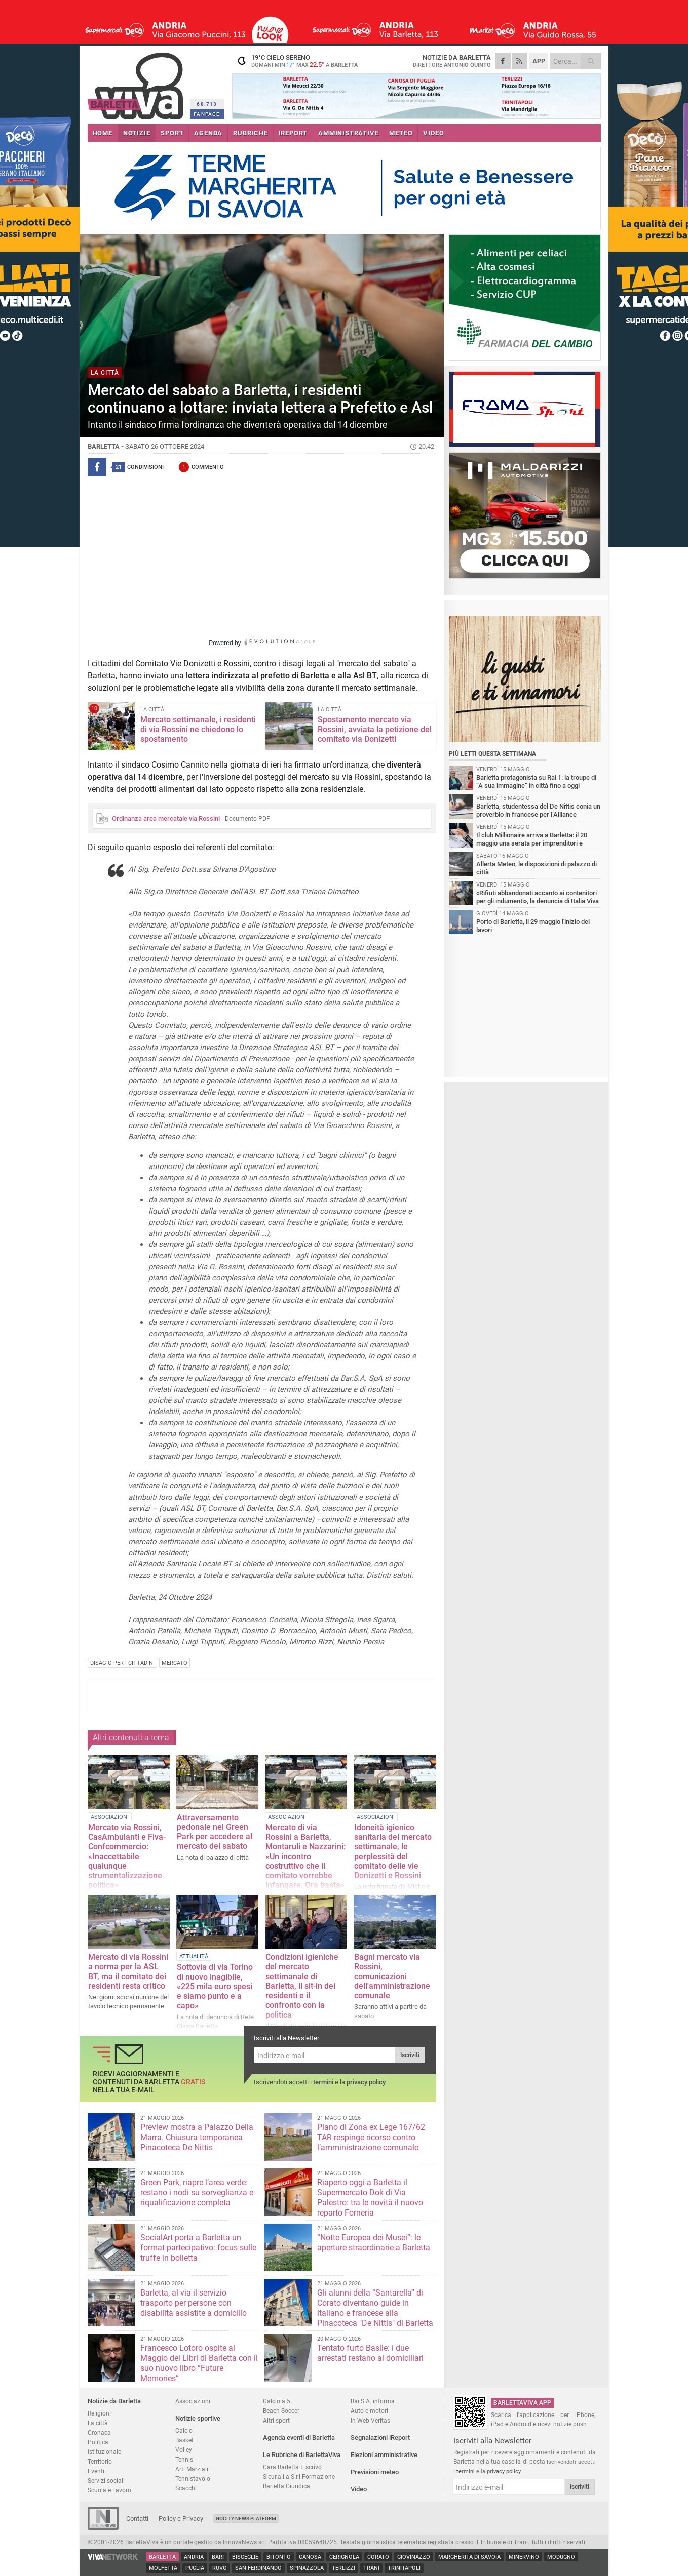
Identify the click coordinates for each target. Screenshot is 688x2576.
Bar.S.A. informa (373, 2401)
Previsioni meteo (375, 2472)
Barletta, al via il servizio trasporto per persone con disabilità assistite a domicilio (193, 2303)
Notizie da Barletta (114, 2401)
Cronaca (99, 2432)
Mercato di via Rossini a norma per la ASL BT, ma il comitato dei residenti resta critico (128, 1971)
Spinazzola (307, 2568)
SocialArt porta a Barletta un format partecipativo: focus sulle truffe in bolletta (198, 2248)
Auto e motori (369, 2410)
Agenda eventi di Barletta (299, 2437)
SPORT (172, 133)
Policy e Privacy (181, 2518)
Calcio (184, 2430)
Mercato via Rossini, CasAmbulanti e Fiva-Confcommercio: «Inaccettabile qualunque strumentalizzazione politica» (127, 1856)
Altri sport (276, 2420)
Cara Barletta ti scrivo (292, 2467)
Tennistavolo (192, 2478)
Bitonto (278, 2557)
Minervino (524, 2557)
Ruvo (219, 2568)
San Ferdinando (258, 2568)
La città (98, 2423)
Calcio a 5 (276, 2401)
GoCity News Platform (246, 2518)
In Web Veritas (370, 2420)
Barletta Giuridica (286, 2486)
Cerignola (344, 2557)
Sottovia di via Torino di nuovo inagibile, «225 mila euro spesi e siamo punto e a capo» (215, 1986)
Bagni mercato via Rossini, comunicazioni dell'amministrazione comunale (392, 1976)
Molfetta (163, 2568)
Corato (378, 2557)
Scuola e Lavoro (109, 2490)
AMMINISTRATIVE (348, 133)
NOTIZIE (136, 133)
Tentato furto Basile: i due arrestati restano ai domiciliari (370, 2353)
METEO (400, 133)
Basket (184, 2440)
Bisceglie (245, 2557)
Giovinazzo (413, 2557)
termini (323, 2082)
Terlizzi (343, 2568)
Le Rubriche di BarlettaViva (301, 2455)
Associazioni (192, 2401)
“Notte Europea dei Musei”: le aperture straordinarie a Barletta (373, 2242)
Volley (183, 2449)
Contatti (137, 2518)
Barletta (162, 2557)
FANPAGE (207, 114)
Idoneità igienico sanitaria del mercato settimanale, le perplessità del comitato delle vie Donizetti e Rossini (393, 1851)
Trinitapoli (404, 2568)
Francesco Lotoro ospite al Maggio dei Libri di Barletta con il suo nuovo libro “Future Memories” (199, 2363)
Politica (98, 2442)
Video (359, 2489)
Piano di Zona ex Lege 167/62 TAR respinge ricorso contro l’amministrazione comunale (371, 2137)
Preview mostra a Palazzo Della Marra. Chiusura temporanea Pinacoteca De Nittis (196, 2137)
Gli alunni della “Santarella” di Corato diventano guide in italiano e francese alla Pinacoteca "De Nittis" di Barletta (375, 2308)
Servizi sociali (106, 2480)
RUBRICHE (250, 133)
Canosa (310, 2557)
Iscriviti (409, 2055)
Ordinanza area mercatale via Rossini (166, 818)
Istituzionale (104, 2452)
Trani (371, 2568)
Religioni (99, 2413)
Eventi (96, 2471)
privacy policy (366, 2082)
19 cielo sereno (295, 61)
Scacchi (186, 2488)
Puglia (194, 2568)
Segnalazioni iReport (380, 2437)
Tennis (184, 2459)
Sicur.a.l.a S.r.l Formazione (299, 2476)
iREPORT (293, 133)
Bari (218, 2557)
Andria (194, 2557)
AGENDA (208, 133)
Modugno (561, 2557)
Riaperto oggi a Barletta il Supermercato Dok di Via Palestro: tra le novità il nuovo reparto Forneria (370, 2198)
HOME (102, 133)
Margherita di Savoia (469, 2557)
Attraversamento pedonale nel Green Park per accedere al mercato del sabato (214, 1832)
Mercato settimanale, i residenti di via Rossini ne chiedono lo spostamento (198, 729)
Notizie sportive (197, 2418)
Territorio (100, 2461)
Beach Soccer (281, 2410)
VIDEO (433, 133)
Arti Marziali (191, 2469)
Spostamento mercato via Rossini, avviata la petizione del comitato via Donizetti (375, 729)
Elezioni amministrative (384, 2455)
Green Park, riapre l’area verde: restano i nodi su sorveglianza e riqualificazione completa (196, 2192)
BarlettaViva (137, 82)
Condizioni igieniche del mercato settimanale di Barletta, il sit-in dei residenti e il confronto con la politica (301, 1986)
